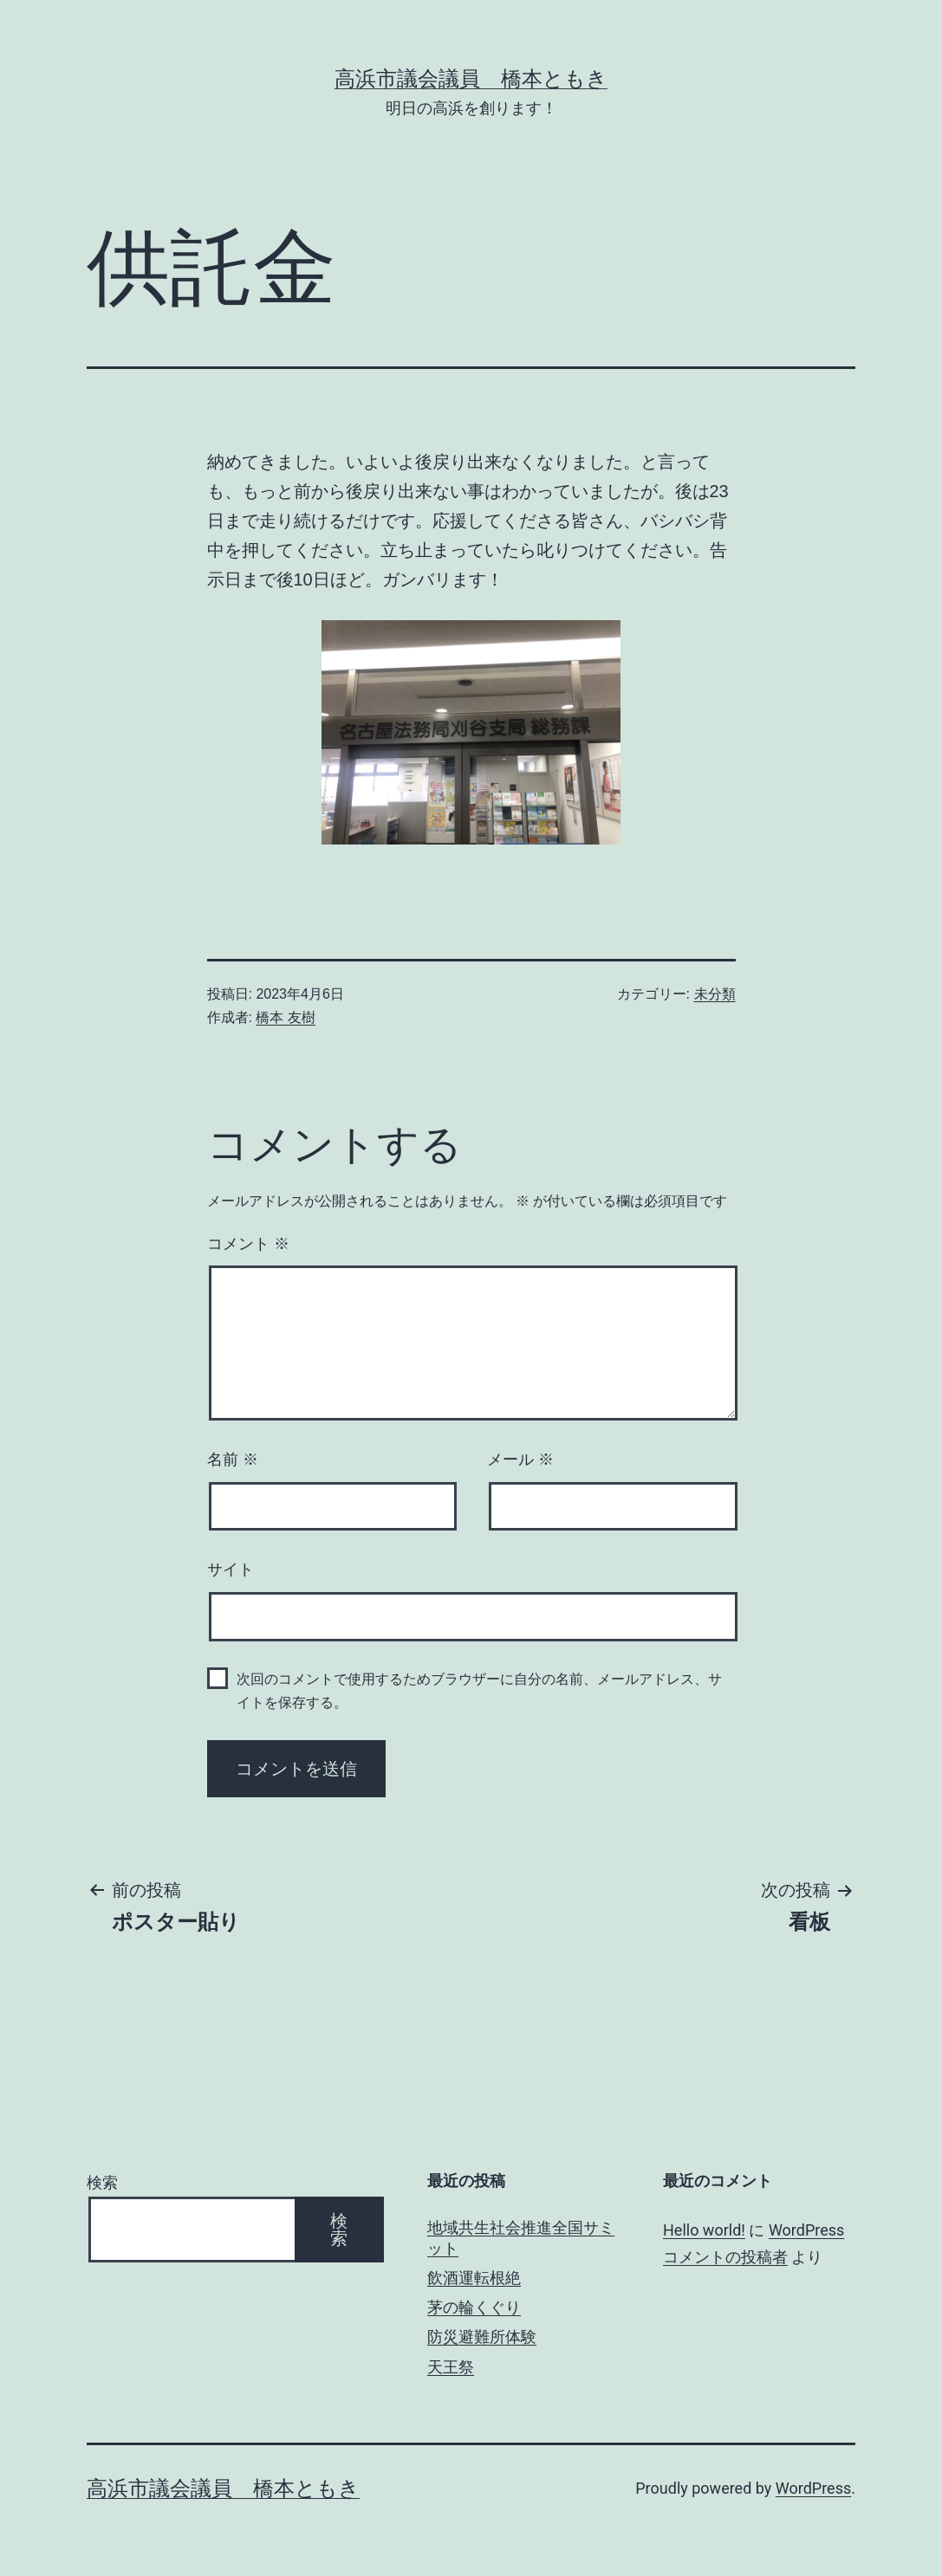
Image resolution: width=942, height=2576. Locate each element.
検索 (102, 2182)
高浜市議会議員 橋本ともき (471, 79)
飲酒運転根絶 (474, 2278)
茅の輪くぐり (474, 2307)
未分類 (715, 994)
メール (520, 1459)
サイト (230, 1569)
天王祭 (450, 2367)
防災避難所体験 (481, 2336)
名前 (232, 1459)
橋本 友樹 (285, 1017)
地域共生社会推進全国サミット (520, 2237)
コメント (248, 1243)
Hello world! (704, 2230)
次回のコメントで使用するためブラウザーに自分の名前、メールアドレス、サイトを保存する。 (479, 1691)
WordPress (813, 2488)
